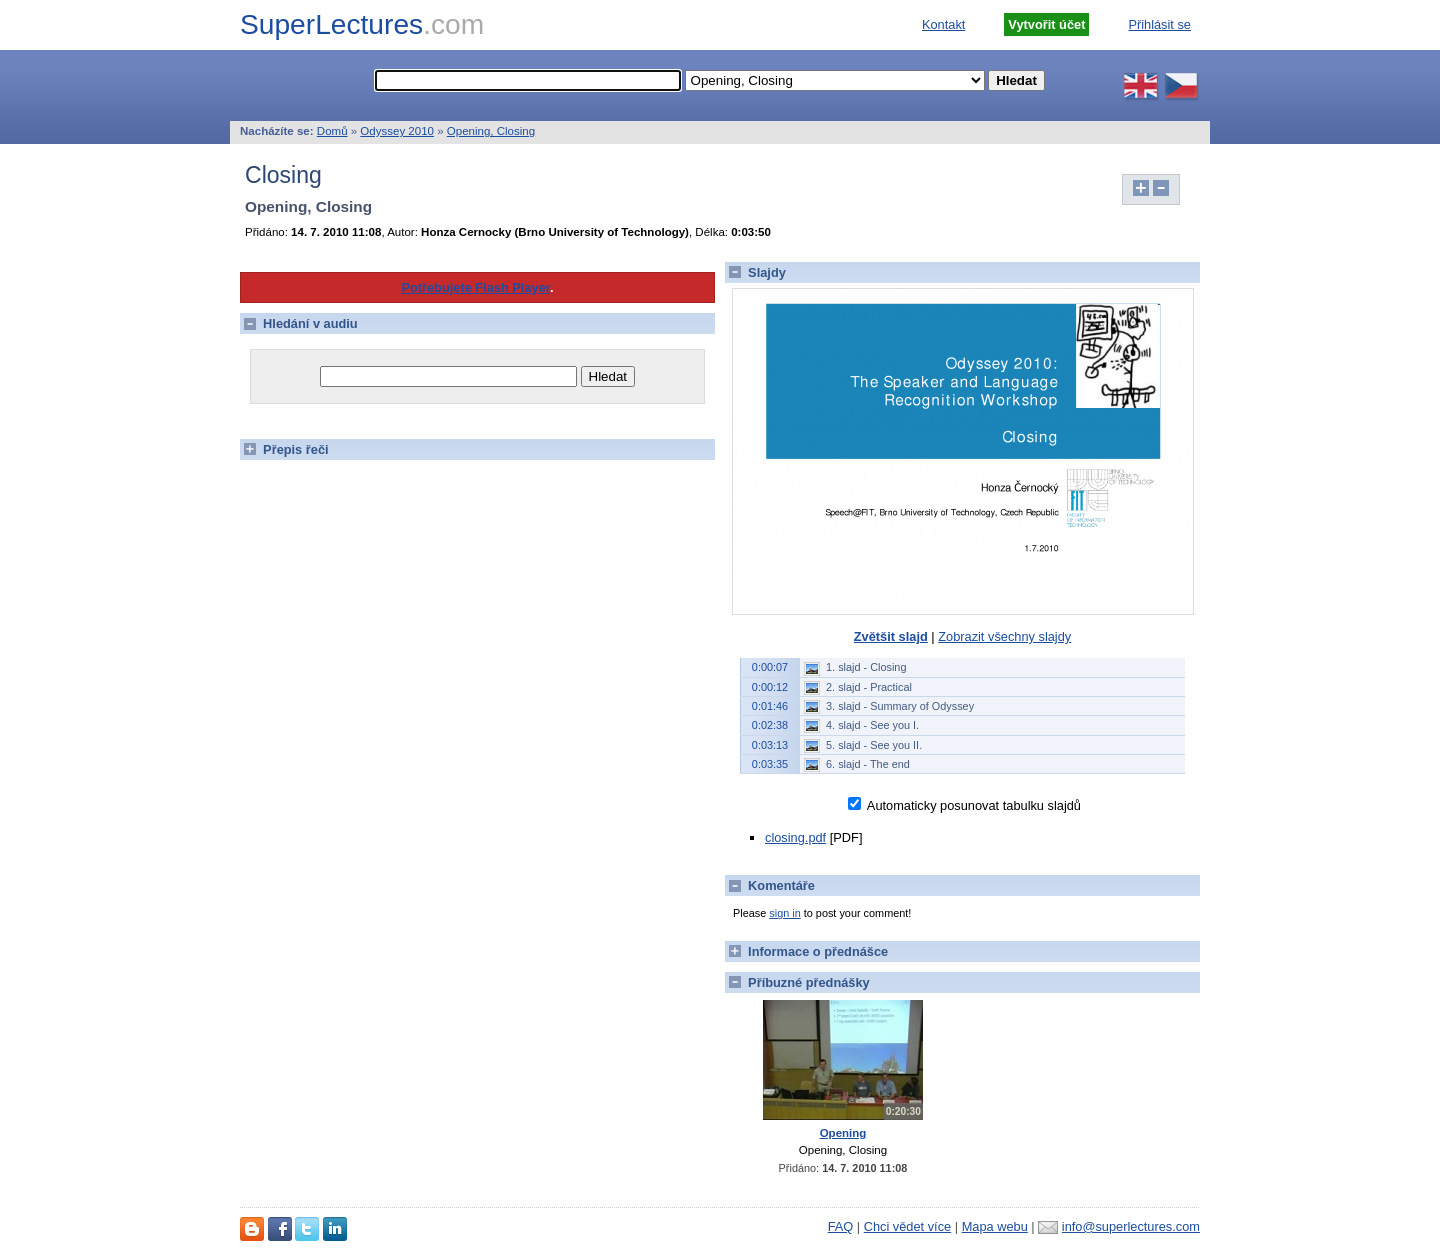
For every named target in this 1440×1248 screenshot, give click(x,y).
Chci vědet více (908, 1226)
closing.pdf (795, 837)
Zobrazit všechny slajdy (1004, 636)
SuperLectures (362, 24)
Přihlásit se (1159, 24)
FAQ (841, 1226)
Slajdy (755, 272)
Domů (332, 131)
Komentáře (770, 885)
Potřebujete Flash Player (475, 287)
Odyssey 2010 (397, 131)
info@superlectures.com (1131, 1226)
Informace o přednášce (806, 951)
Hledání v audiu (299, 323)
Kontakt (943, 24)
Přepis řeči (284, 449)
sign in (784, 913)
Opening (843, 1133)
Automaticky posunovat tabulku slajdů (972, 805)
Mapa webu (995, 1226)
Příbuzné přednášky (797, 982)
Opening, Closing (491, 131)
